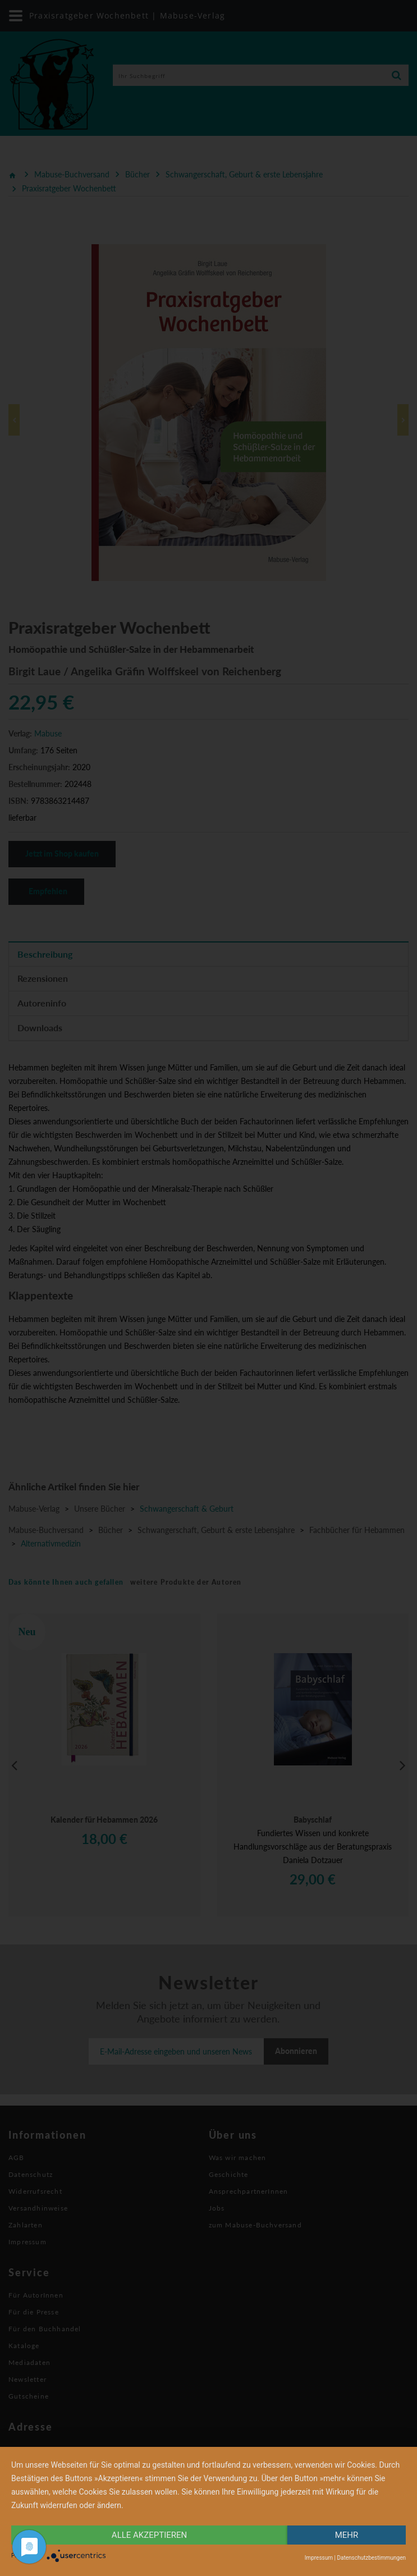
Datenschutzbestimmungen (371, 2558)
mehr (347, 2535)
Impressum (319, 2558)
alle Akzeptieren (149, 2535)
